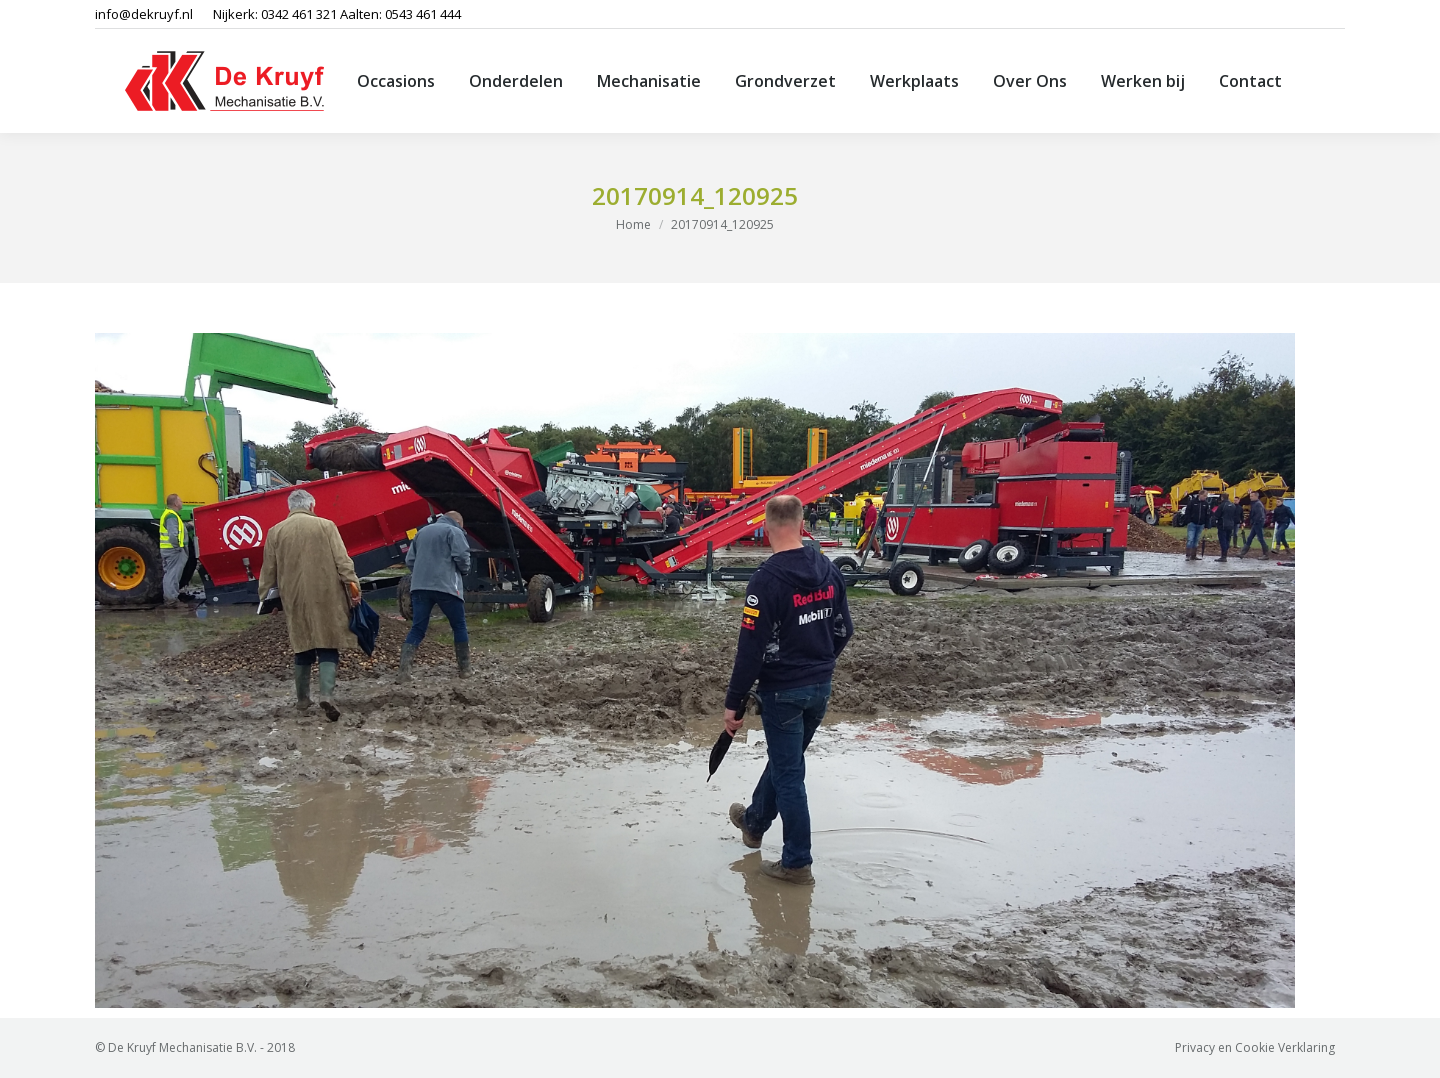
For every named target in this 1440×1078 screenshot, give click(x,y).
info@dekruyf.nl (144, 14)
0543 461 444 (423, 14)
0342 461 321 (299, 14)
